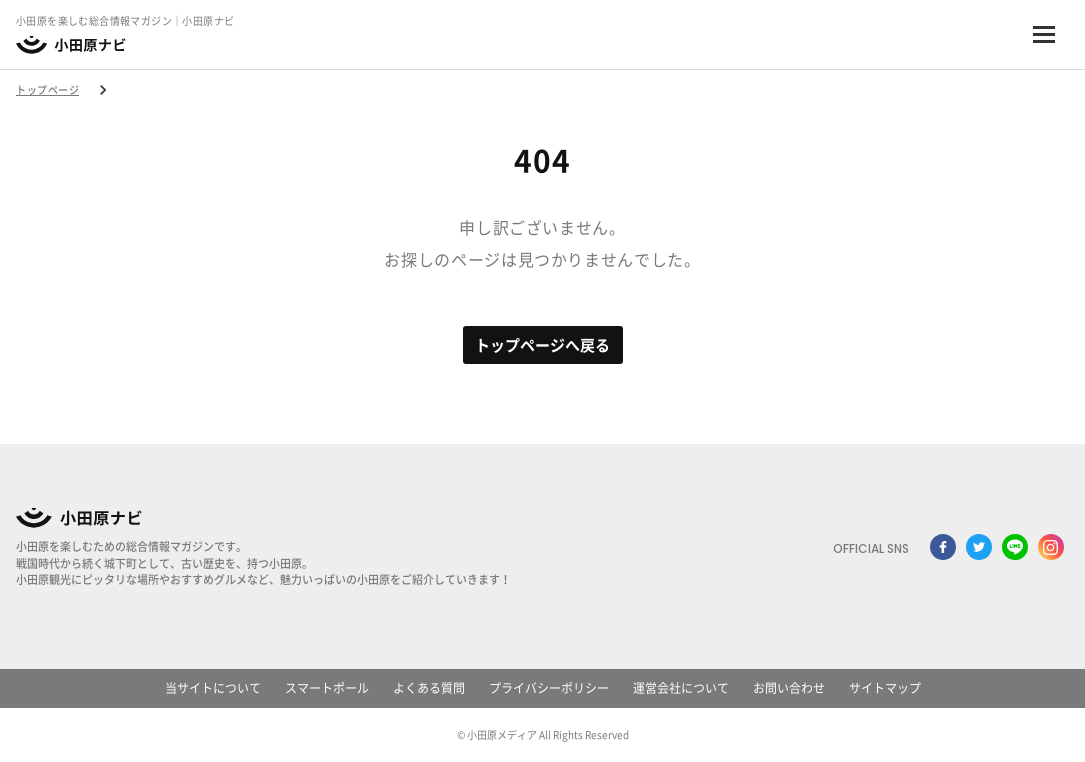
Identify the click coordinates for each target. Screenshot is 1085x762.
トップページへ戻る (542, 345)
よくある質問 (429, 688)
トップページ (47, 90)
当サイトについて (213, 688)
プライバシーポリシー (549, 688)
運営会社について (681, 688)
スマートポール (327, 688)
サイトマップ (885, 688)
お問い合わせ (789, 688)
